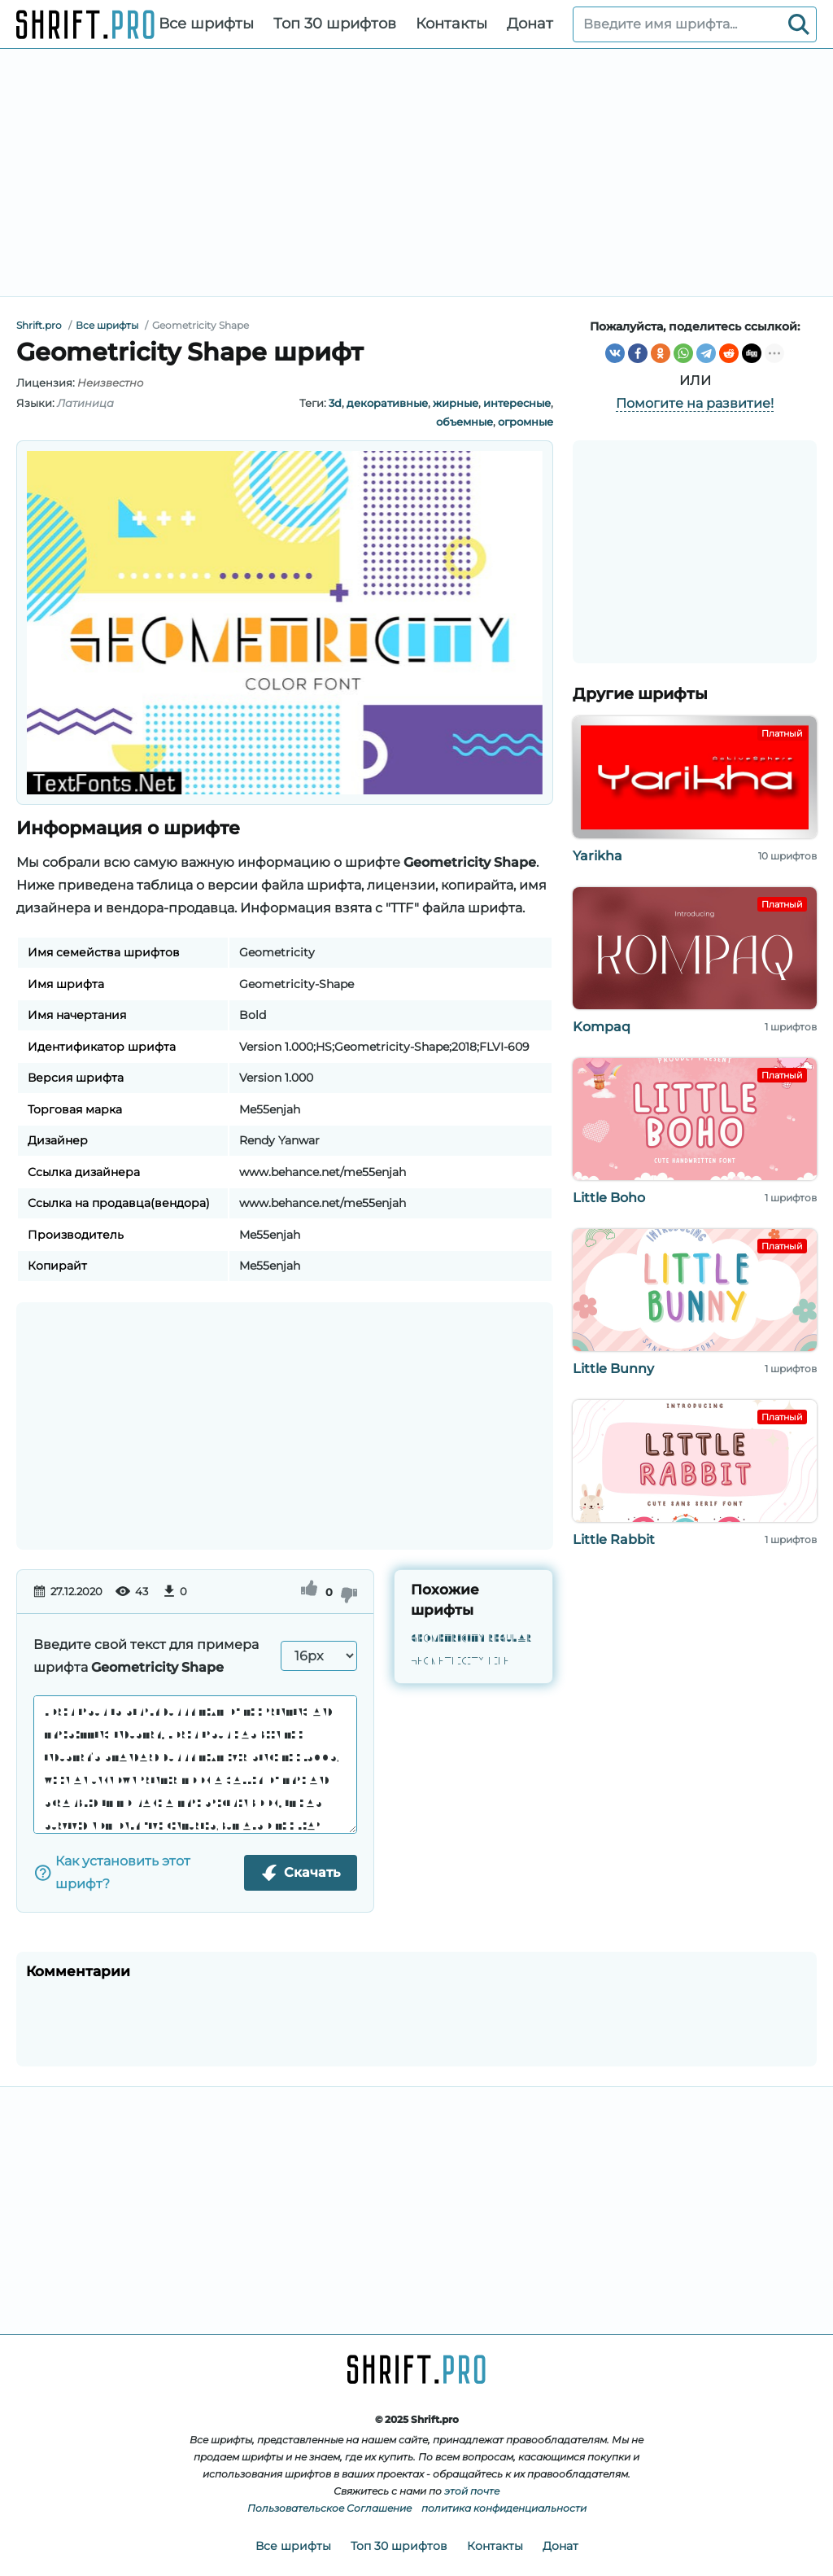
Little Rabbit (614, 1539)
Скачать (300, 1873)
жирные (455, 402)
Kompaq (601, 1026)
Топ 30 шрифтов (334, 24)
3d (335, 402)
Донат (530, 24)
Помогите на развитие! (695, 403)
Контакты (451, 24)
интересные (517, 402)
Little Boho (609, 1197)
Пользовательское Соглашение (329, 2508)
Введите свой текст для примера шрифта (146, 1656)
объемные (464, 421)
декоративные (387, 402)
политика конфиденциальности (504, 2508)
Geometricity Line (460, 1661)
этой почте (471, 2491)
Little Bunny (613, 1368)
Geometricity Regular (471, 1639)
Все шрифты (206, 24)
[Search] (799, 24)
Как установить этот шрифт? (111, 1872)
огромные (525, 421)
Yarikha (597, 856)
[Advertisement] (416, 172)
